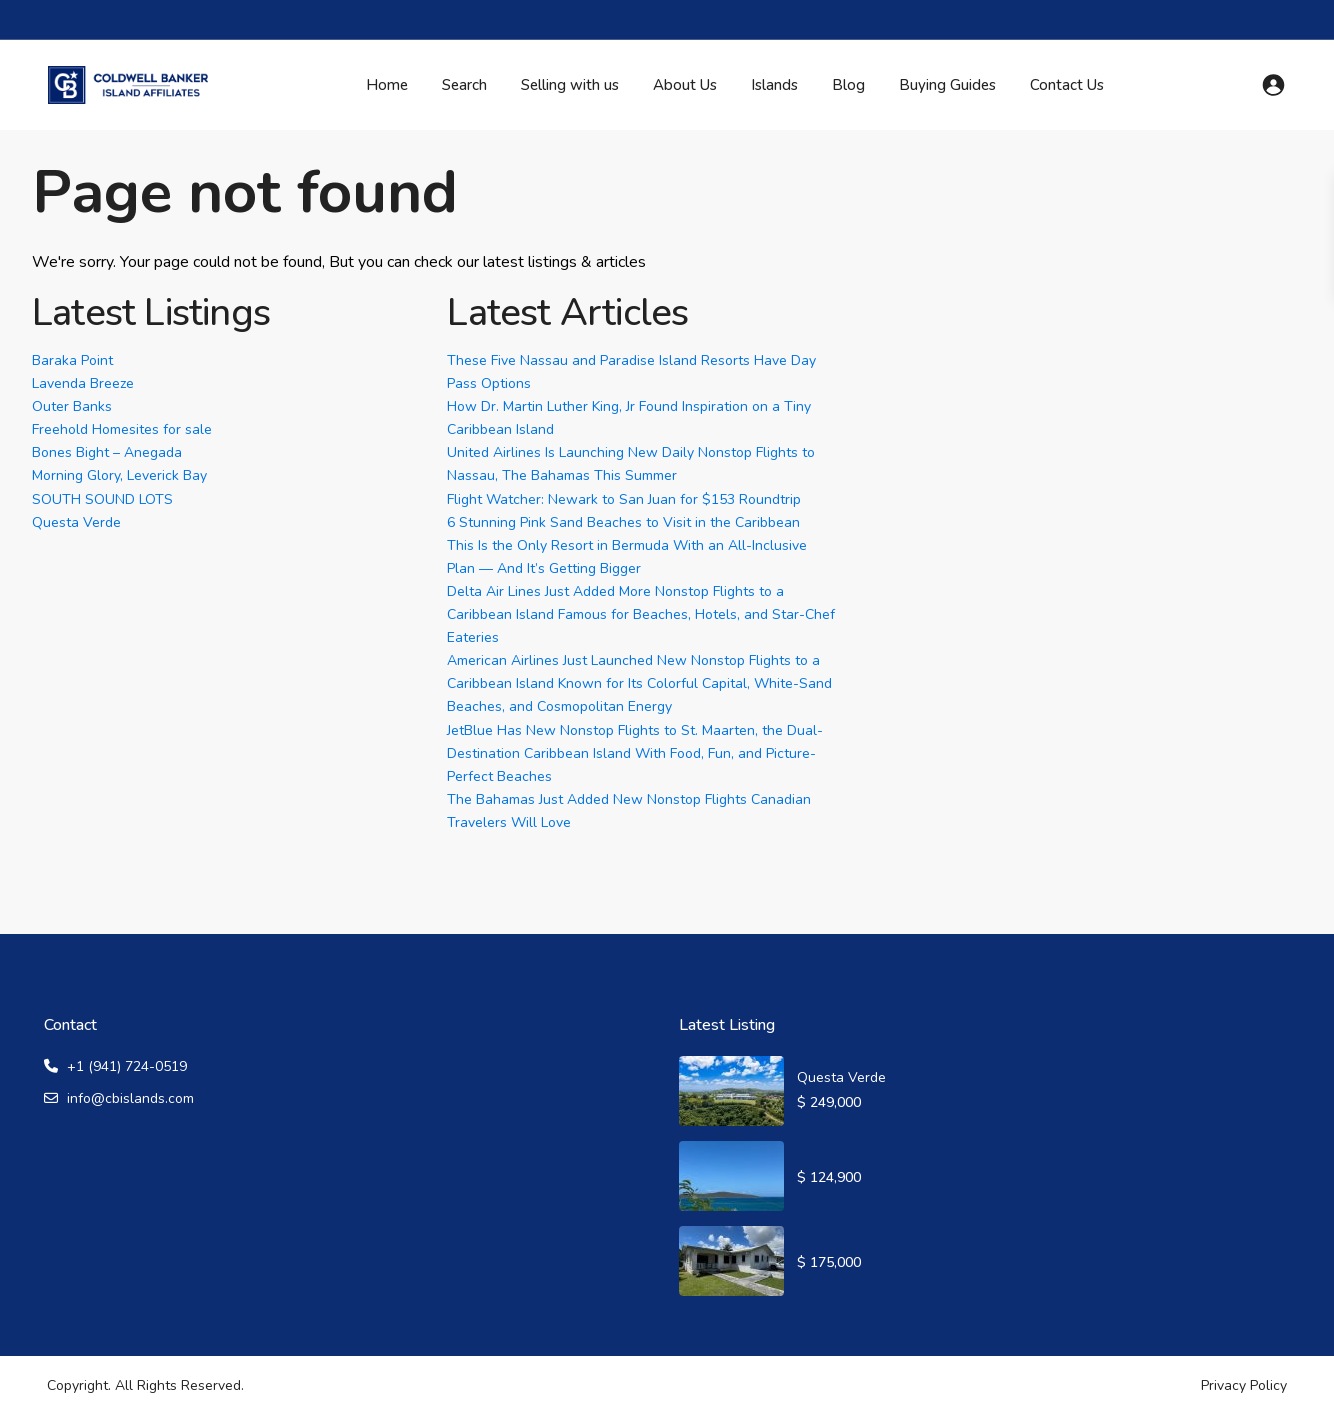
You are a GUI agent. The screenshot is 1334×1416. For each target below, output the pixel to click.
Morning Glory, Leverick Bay (119, 475)
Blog (848, 85)
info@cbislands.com (130, 1098)
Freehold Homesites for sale (122, 429)
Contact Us (1067, 85)
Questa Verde (76, 522)
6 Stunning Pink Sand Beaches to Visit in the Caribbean (623, 522)
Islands (774, 85)
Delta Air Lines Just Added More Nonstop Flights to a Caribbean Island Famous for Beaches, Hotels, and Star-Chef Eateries (641, 614)
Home (387, 85)
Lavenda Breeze (83, 383)
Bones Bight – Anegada (107, 452)
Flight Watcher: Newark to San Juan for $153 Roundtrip (624, 499)
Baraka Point (72, 360)
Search (464, 85)
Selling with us (570, 85)
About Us (685, 85)
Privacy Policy (1244, 1385)
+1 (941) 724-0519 (127, 1066)
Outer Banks (72, 406)
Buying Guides (947, 85)
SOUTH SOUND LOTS (102, 499)
